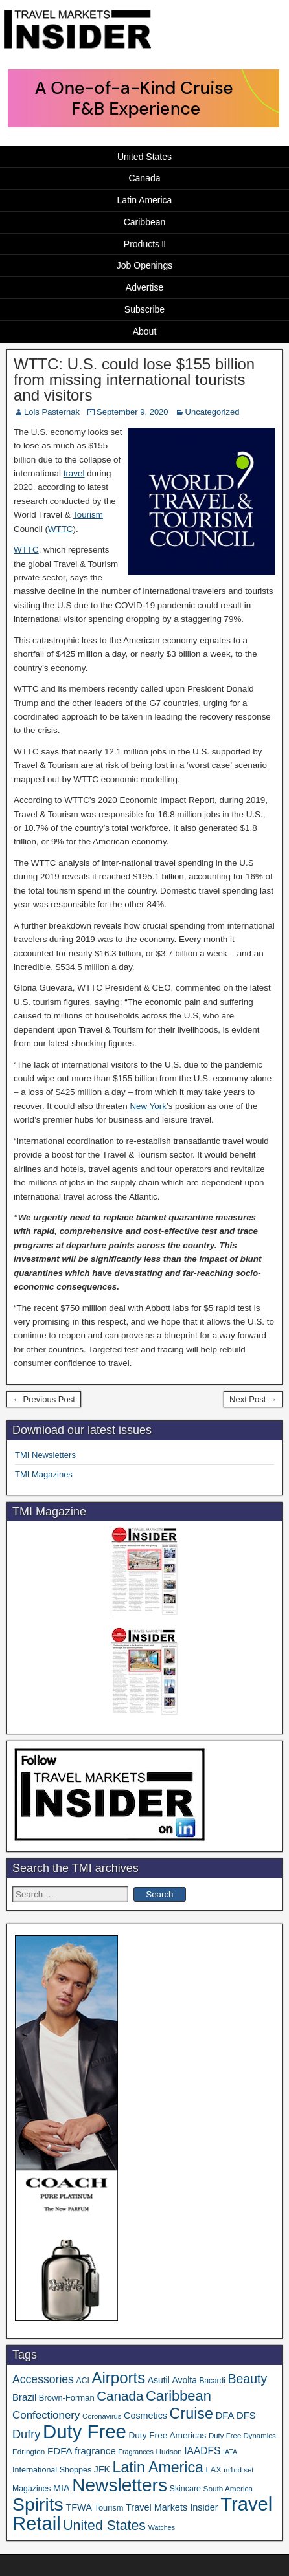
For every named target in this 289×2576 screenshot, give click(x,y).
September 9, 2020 (132, 412)
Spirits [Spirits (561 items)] (38, 2504)
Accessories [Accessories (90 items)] (43, 2379)
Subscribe (144, 309)
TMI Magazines (44, 1474)
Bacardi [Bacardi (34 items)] (212, 2380)
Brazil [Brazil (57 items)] (24, 2397)
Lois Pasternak (52, 412)
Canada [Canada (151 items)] (120, 2395)
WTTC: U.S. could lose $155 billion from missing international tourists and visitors (134, 379)
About (145, 331)
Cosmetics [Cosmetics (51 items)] (145, 2415)
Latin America (144, 200)
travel (74, 473)
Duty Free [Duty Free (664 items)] (84, 2431)
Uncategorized (212, 412)
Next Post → (253, 1399)
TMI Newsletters (45, 1455)
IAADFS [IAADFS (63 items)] (202, 2450)
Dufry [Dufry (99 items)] (26, 2434)
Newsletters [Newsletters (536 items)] (119, 2485)
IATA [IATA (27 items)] (230, 2452)
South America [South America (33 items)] (228, 2488)
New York (148, 1106)
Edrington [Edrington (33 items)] (28, 2451)
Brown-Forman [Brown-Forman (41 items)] (67, 2398)
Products (141, 244)
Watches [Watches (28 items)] (162, 2527)
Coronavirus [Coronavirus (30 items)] (101, 2416)
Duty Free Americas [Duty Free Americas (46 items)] (167, 2435)
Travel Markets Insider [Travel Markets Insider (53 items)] (172, 2507)
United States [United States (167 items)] (104, 2525)
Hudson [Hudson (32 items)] (169, 2451)
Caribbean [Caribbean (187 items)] (178, 2396)
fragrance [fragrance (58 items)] (95, 2450)
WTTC (60, 529)
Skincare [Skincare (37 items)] (185, 2488)
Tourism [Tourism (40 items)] (109, 2508)
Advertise (144, 287)
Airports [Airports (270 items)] (118, 2377)
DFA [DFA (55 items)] (225, 2415)
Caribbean (145, 222)
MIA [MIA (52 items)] (61, 2488)
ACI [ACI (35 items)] (82, 2380)
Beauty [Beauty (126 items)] (247, 2379)
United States (144, 156)
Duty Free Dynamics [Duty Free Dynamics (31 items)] (242, 2435)
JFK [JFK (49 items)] (102, 2469)
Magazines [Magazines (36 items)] (31, 2488)
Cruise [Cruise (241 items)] (191, 2413)
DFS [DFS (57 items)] (246, 2415)
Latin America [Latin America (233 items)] (158, 2467)
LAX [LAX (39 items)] (214, 2469)
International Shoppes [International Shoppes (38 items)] (51, 2469)
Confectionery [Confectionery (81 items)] (46, 2415)
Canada (144, 178)
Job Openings (144, 265)
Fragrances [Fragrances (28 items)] (136, 2452)
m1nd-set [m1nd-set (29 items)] (238, 2470)
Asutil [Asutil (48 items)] (159, 2380)
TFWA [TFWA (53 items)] (78, 2507)
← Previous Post (43, 1399)
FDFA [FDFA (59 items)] (60, 2450)
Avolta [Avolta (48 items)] (184, 2380)
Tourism (88, 515)
